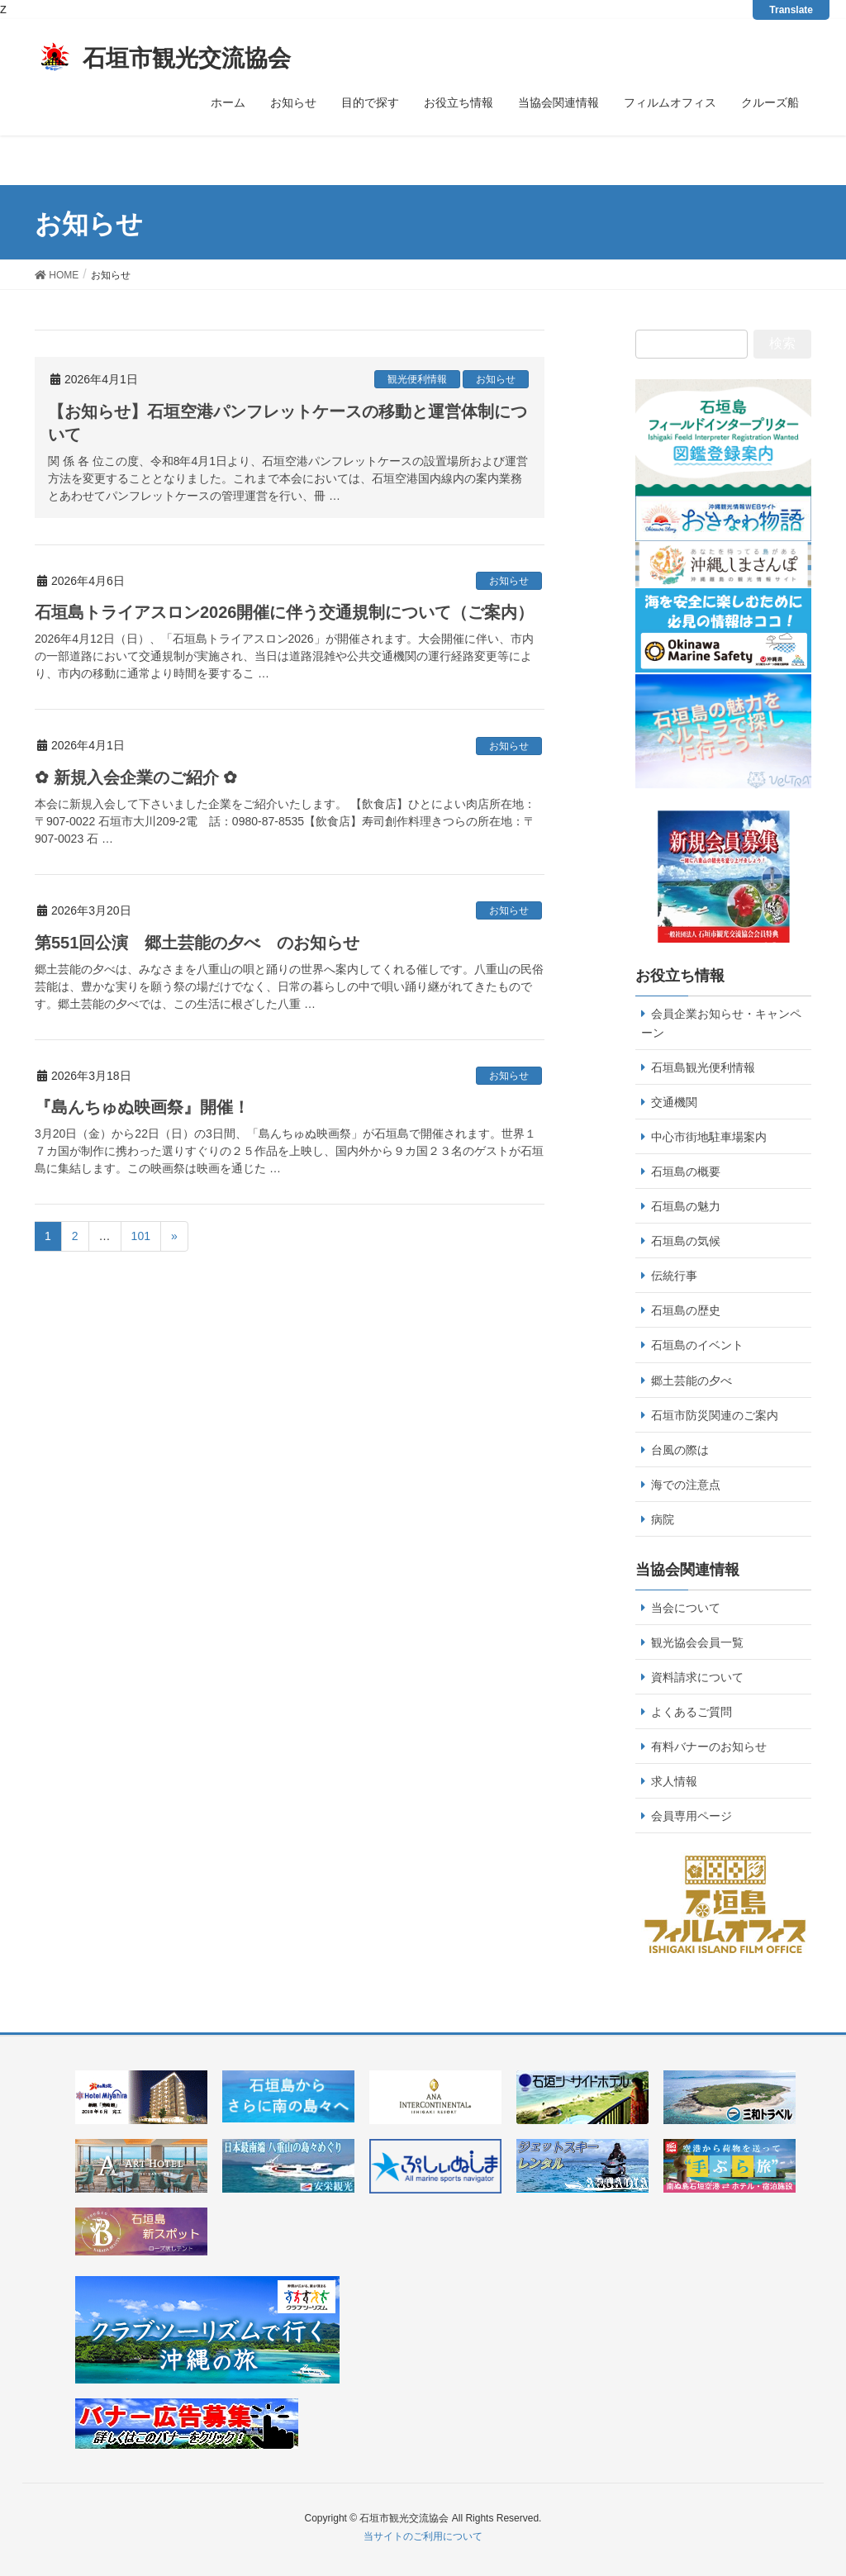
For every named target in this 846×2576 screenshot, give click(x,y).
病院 (662, 1519)
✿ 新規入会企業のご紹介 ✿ (136, 777)
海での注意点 (685, 1484)
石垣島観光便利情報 (703, 1067)
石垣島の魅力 (685, 1206)
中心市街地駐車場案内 (709, 1136)
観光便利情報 (417, 379)
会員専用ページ (691, 1816)
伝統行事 (674, 1275)
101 (140, 1236)
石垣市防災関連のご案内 (714, 1415)
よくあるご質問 (691, 1711)
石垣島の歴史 (685, 1310)
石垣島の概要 (685, 1171)
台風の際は (680, 1450)
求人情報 (674, 1781)
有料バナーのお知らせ (709, 1746)
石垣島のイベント (697, 1345)
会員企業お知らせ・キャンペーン (721, 1023)
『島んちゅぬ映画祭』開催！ (142, 1107)
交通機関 (674, 1102)
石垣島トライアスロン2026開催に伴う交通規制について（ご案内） (285, 612)
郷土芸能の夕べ (691, 1380)
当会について (685, 1607)
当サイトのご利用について (423, 2536)
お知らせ (496, 379)
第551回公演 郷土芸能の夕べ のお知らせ (197, 943)
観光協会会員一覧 (697, 1642)
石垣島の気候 (685, 1241)
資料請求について (697, 1677)
